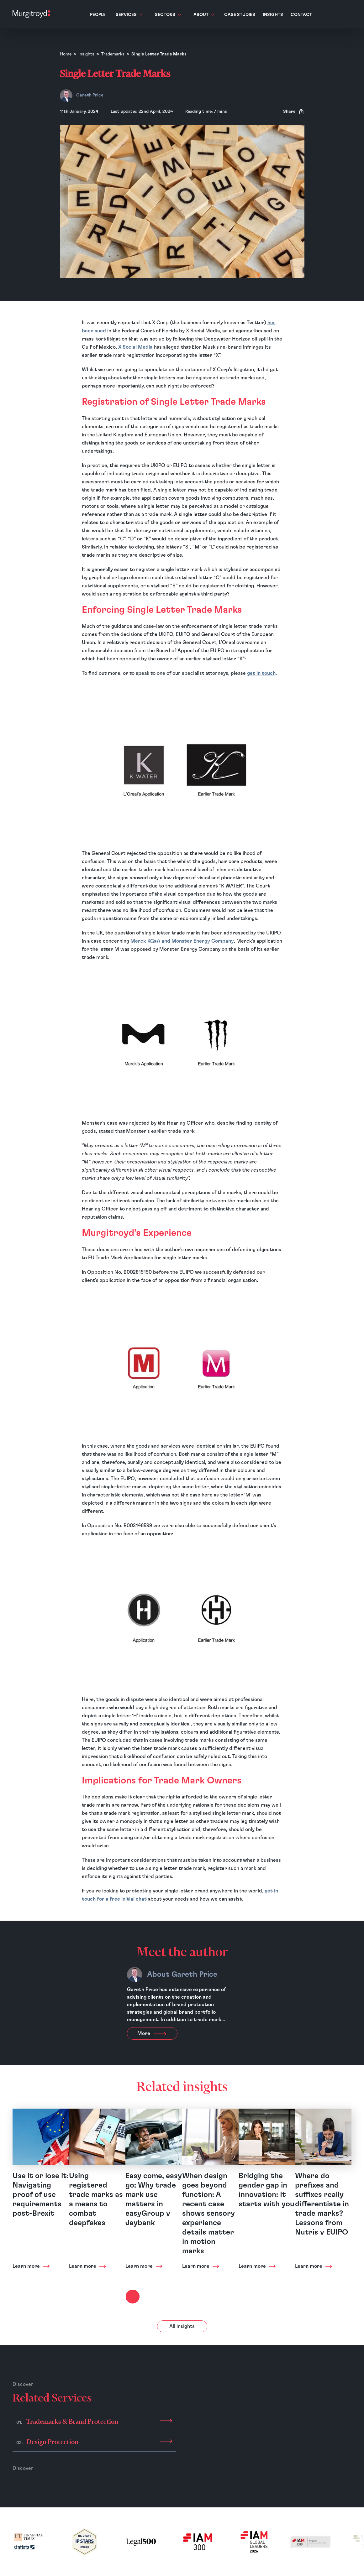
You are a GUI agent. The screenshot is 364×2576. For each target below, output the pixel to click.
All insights (182, 2326)
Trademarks (112, 54)
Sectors (168, 15)
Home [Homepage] (65, 54)
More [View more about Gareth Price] (152, 2033)
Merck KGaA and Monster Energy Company (182, 941)
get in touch (261, 673)
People (98, 15)
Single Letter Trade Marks (159, 54)
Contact (301, 15)
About (203, 15)
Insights (273, 15)
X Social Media (135, 347)
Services (129, 15)
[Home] (31, 14)
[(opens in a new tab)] (28, 2542)
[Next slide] (133, 2296)
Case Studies (239, 15)
